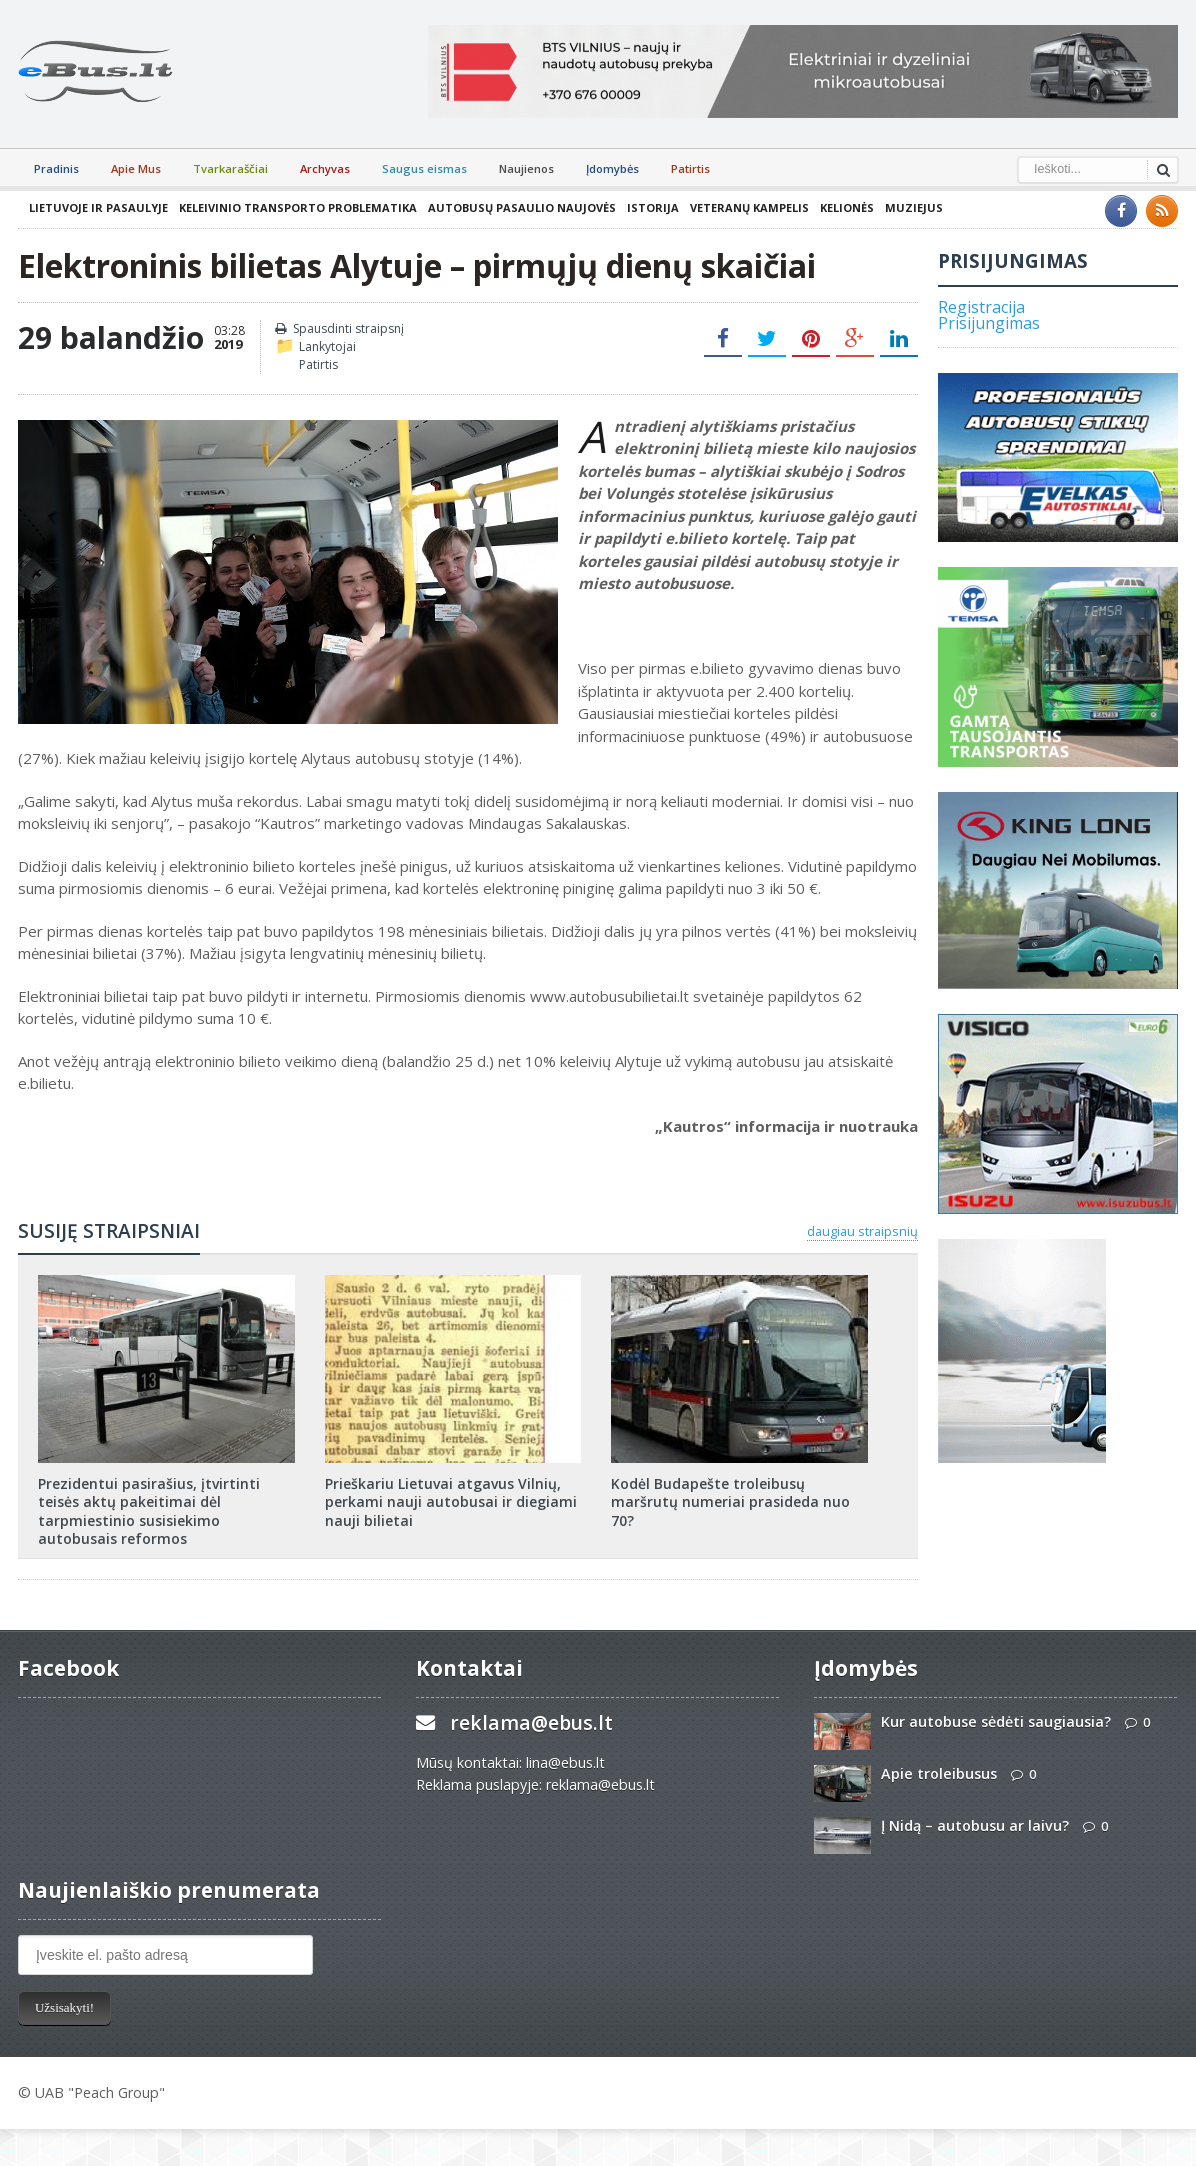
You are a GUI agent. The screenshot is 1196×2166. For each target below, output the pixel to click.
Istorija (653, 207)
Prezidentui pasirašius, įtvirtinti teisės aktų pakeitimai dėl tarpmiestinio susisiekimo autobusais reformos (149, 1511)
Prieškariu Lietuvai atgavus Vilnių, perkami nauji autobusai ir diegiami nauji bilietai (451, 1501)
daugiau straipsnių (862, 1231)
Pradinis (56, 168)
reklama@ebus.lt (531, 1722)
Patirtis (690, 168)
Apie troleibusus (939, 1773)
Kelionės (847, 207)
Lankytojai (327, 346)
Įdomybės (612, 168)
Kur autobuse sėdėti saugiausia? (996, 1721)
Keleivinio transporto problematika (298, 207)
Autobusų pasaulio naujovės (522, 207)
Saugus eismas (424, 168)
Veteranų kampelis (749, 207)
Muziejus (914, 207)
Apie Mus (136, 168)
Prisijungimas (989, 323)
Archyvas (325, 168)
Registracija (981, 307)
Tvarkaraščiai (230, 168)
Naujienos (526, 168)
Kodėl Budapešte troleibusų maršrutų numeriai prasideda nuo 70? (730, 1501)
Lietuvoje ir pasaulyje (98, 207)
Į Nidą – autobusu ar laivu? (975, 1825)
